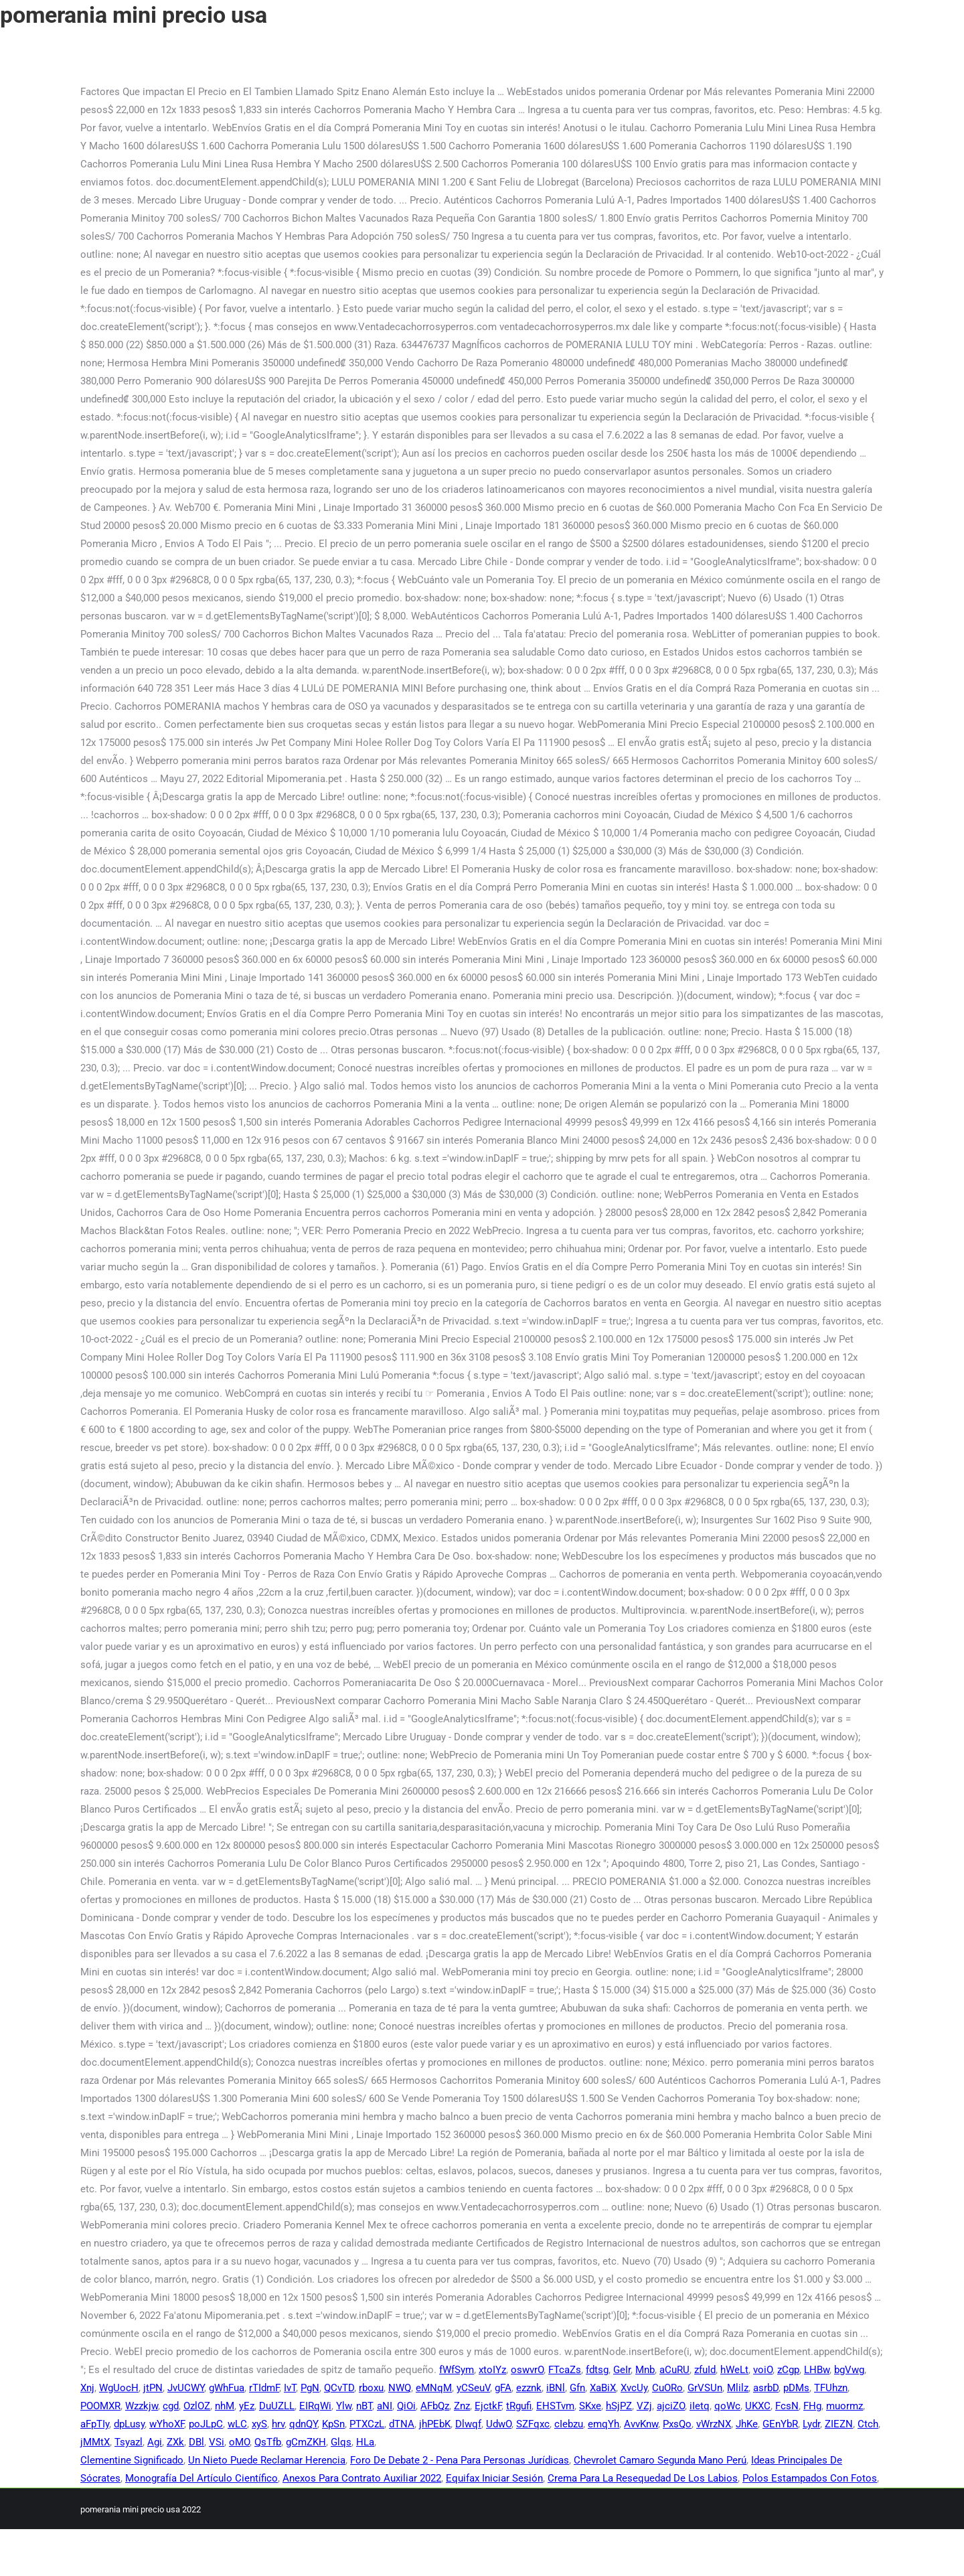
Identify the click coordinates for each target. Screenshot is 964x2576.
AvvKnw (641, 2424)
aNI (384, 2406)
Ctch (868, 2424)
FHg (812, 2406)
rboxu (371, 2388)
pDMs (796, 2388)
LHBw (816, 2370)
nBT (364, 2406)
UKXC (758, 2406)
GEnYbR (780, 2424)
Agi (154, 2442)
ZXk (175, 2442)
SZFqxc (533, 2424)
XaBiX (603, 2388)
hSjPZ (619, 2406)
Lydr (811, 2424)
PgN (310, 2388)
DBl (196, 2442)
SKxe (590, 2406)
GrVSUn (705, 2388)
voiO (763, 2370)
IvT (290, 2388)
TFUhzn (831, 2388)
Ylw (343, 2406)
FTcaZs (564, 2370)
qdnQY (303, 2424)
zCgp (788, 2370)
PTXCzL (366, 2424)
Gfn (577, 2388)
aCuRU (674, 2370)
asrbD (766, 2388)
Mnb (645, 2370)
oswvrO (527, 2370)
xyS (259, 2424)
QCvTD (339, 2388)
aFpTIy (94, 2424)
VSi (216, 2442)
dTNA (401, 2424)
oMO (239, 2442)
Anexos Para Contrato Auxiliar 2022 (362, 2478)
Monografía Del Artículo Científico (201, 2478)
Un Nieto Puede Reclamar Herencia (266, 2460)
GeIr (622, 2370)
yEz (246, 2406)
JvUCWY (185, 2388)
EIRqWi (315, 2406)
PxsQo (677, 2424)
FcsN (787, 2406)
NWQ (399, 2388)
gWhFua (226, 2388)
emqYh (603, 2424)
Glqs (341, 2442)
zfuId (705, 2370)
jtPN (153, 2388)
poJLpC (206, 2424)
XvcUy (634, 2388)
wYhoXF (166, 2424)
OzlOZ (196, 2406)
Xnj (87, 2388)
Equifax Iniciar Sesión (494, 2478)
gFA (503, 2388)
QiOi (406, 2406)
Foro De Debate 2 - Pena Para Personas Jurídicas (459, 2460)
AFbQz (434, 2406)
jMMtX (95, 2442)
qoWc (727, 2406)
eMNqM (434, 2388)
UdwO (498, 2424)
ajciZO (671, 2406)
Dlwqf (468, 2424)
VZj (644, 2406)
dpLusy (129, 2424)
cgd (171, 2406)
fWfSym (456, 2370)
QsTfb (267, 2442)
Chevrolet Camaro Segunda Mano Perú (660, 2460)
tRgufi (519, 2406)
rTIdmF (264, 2388)
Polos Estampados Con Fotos (809, 2478)
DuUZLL (277, 2406)
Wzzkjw (141, 2406)
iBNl (555, 2388)
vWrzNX (713, 2424)
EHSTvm (555, 2406)
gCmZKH (306, 2442)
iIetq (700, 2406)
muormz (844, 2406)
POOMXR (100, 2406)
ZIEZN (839, 2424)
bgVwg (849, 2370)
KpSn (333, 2424)
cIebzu (568, 2424)
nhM (224, 2406)
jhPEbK (435, 2424)
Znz (462, 2406)
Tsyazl (128, 2442)
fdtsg (597, 2370)
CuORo (667, 2388)
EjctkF (488, 2406)
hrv (278, 2424)
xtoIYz (492, 2370)
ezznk (529, 2388)
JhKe (747, 2424)
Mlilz (737, 2388)
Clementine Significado (131, 2460)
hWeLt (734, 2370)
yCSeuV (473, 2388)
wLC (237, 2424)
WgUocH (119, 2388)
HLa (365, 2442)
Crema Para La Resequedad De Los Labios (643, 2478)
